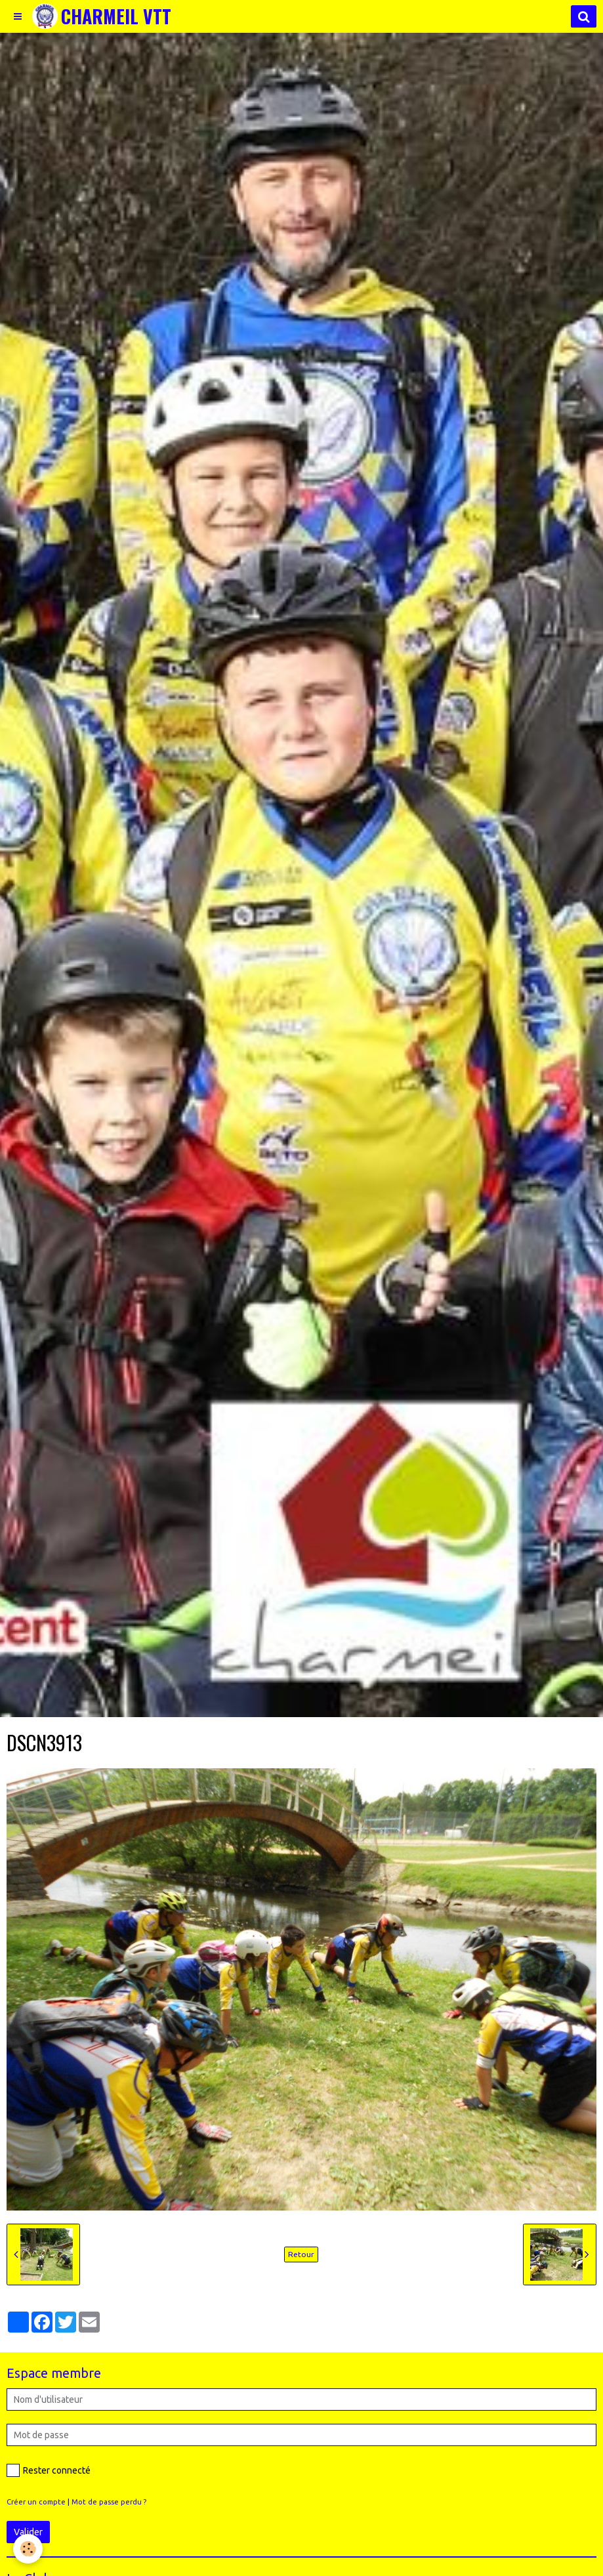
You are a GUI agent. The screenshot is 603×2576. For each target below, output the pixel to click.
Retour (301, 2254)
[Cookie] (28, 2549)
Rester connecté (49, 2470)
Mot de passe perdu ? (109, 2502)
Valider (28, 2532)
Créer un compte (36, 2502)
